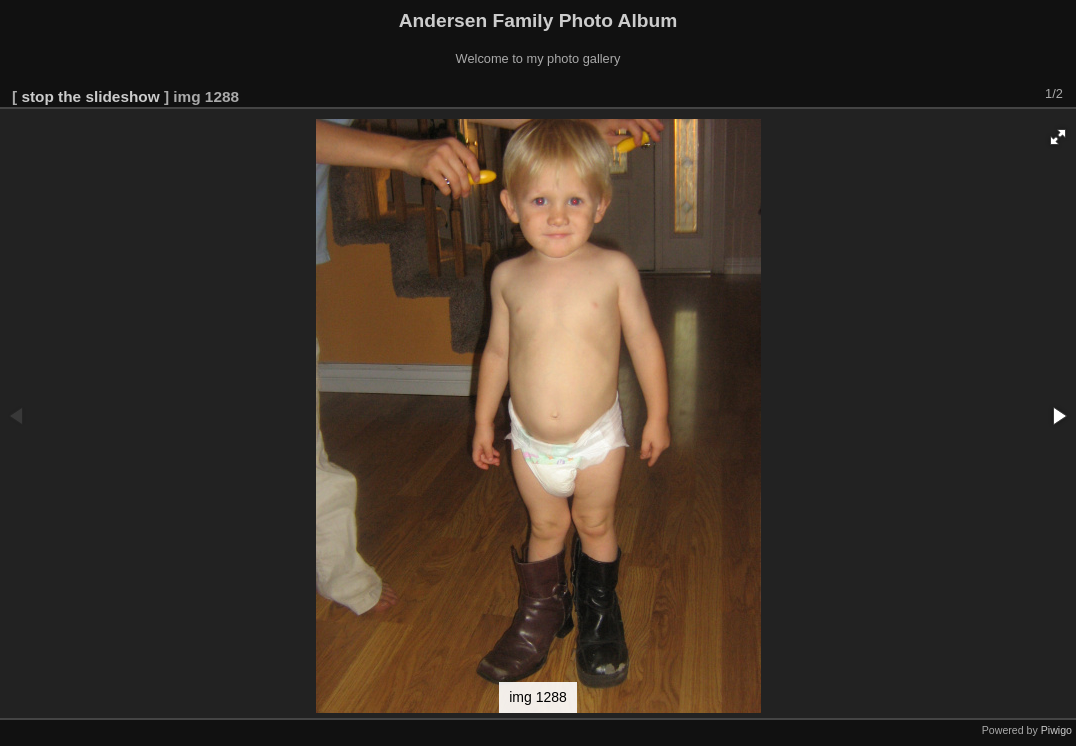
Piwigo (1056, 730)
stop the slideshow (90, 96)
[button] (1058, 137)
